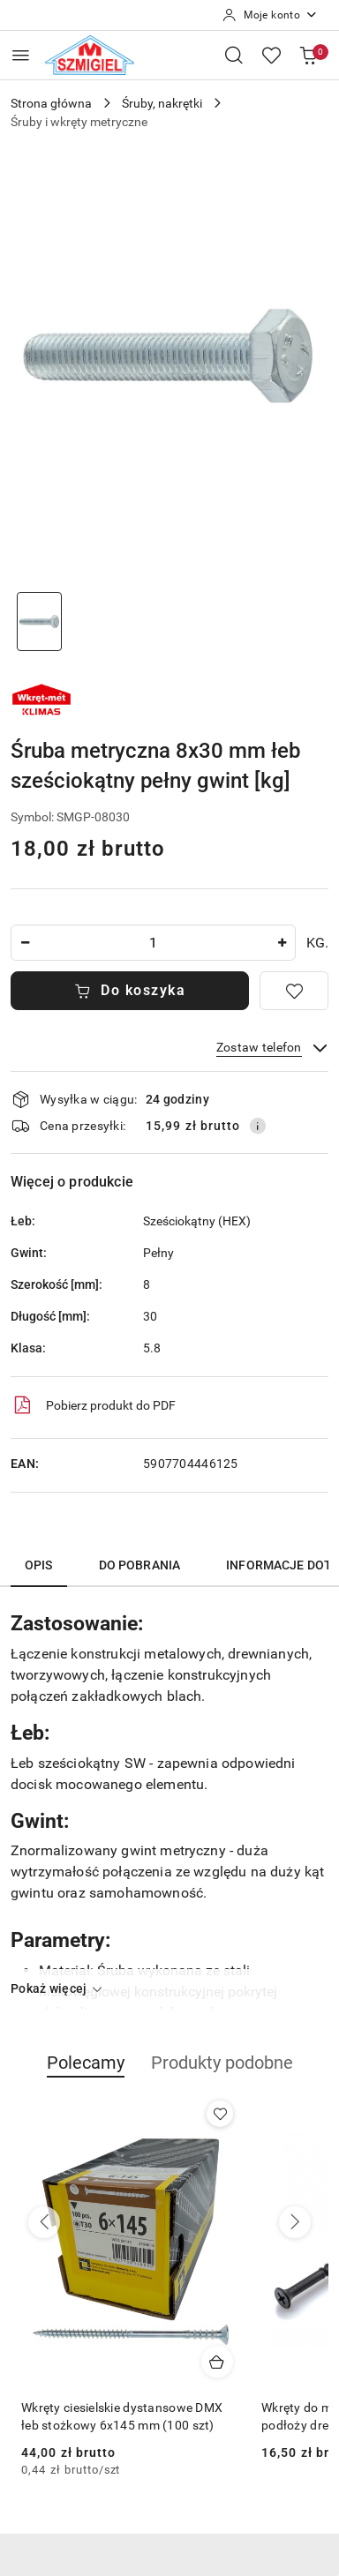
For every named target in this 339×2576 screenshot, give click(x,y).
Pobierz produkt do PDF (93, 1405)
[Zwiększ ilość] (281, 942)
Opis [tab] (39, 1565)
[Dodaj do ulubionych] (294, 990)
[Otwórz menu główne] (21, 55)
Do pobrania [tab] (140, 1565)
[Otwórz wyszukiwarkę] (234, 54)
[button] (86, 2072)
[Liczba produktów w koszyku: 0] (308, 54)
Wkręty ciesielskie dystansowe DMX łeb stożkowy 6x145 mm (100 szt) (121, 2416)
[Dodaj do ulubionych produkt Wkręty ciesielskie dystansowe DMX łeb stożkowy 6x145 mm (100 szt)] (220, 2113)
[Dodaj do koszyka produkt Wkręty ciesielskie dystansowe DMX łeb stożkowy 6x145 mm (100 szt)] (217, 2362)
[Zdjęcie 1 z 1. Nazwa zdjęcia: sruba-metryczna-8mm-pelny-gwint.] (40, 621)
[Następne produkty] (295, 2222)
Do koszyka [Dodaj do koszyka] (130, 990)
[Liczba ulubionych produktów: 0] (271, 54)
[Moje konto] (270, 15)
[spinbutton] (153, 942)
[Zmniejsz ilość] (24, 942)
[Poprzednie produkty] (44, 2222)
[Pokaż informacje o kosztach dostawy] (257, 1125)
